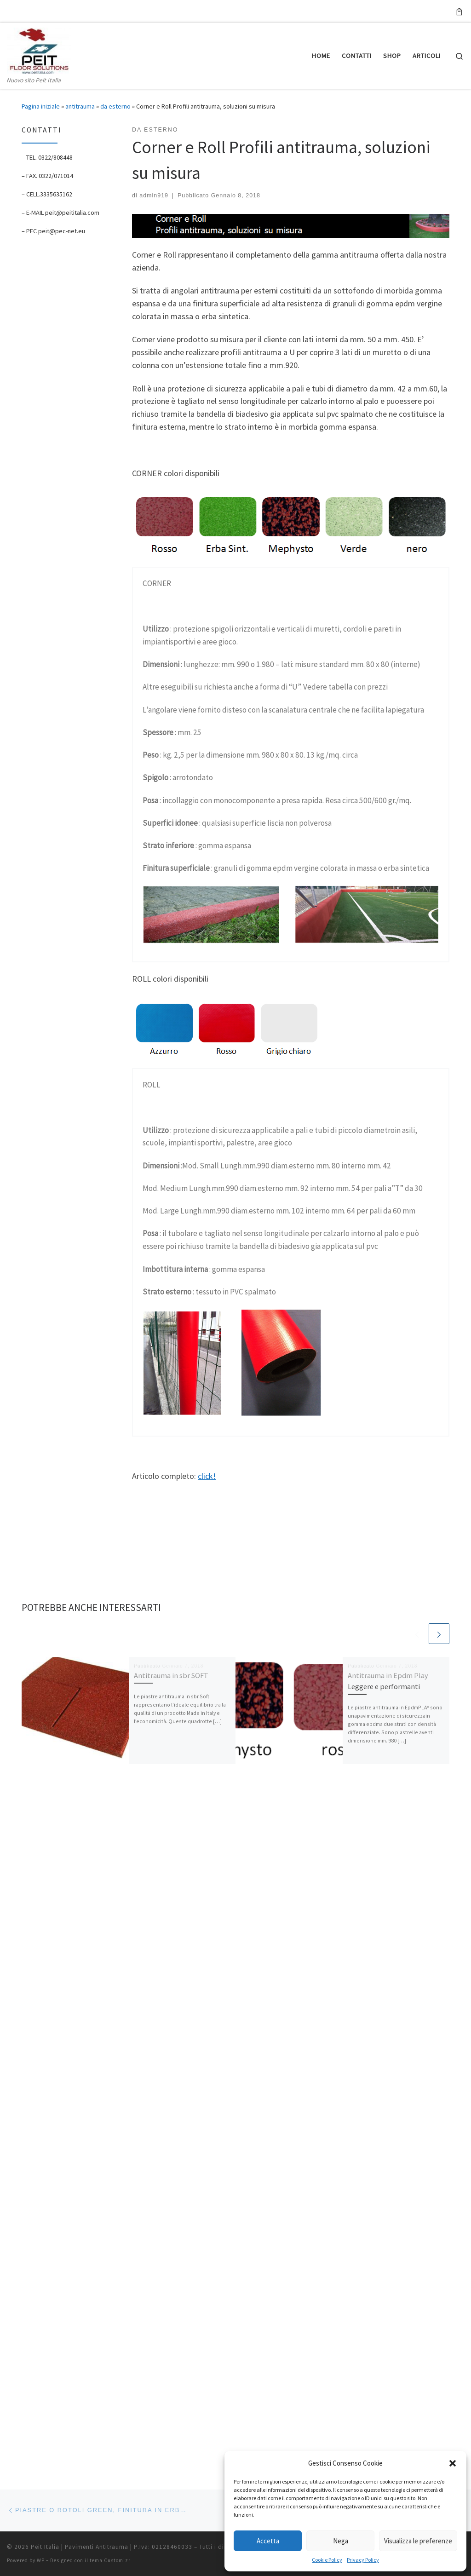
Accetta (268, 2540)
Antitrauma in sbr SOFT (171, 1675)
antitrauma (80, 106)
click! (207, 1476)
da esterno (115, 106)
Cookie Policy (327, 2559)
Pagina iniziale (41, 106)
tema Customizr (110, 1879)
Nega (340, 2540)
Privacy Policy (363, 2559)
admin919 (153, 195)
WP (41, 1879)
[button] (452, 2463)
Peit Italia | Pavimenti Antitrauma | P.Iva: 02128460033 (111, 1865)
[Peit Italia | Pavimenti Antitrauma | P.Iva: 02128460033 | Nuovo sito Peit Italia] (39, 48)
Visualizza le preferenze (418, 2540)
